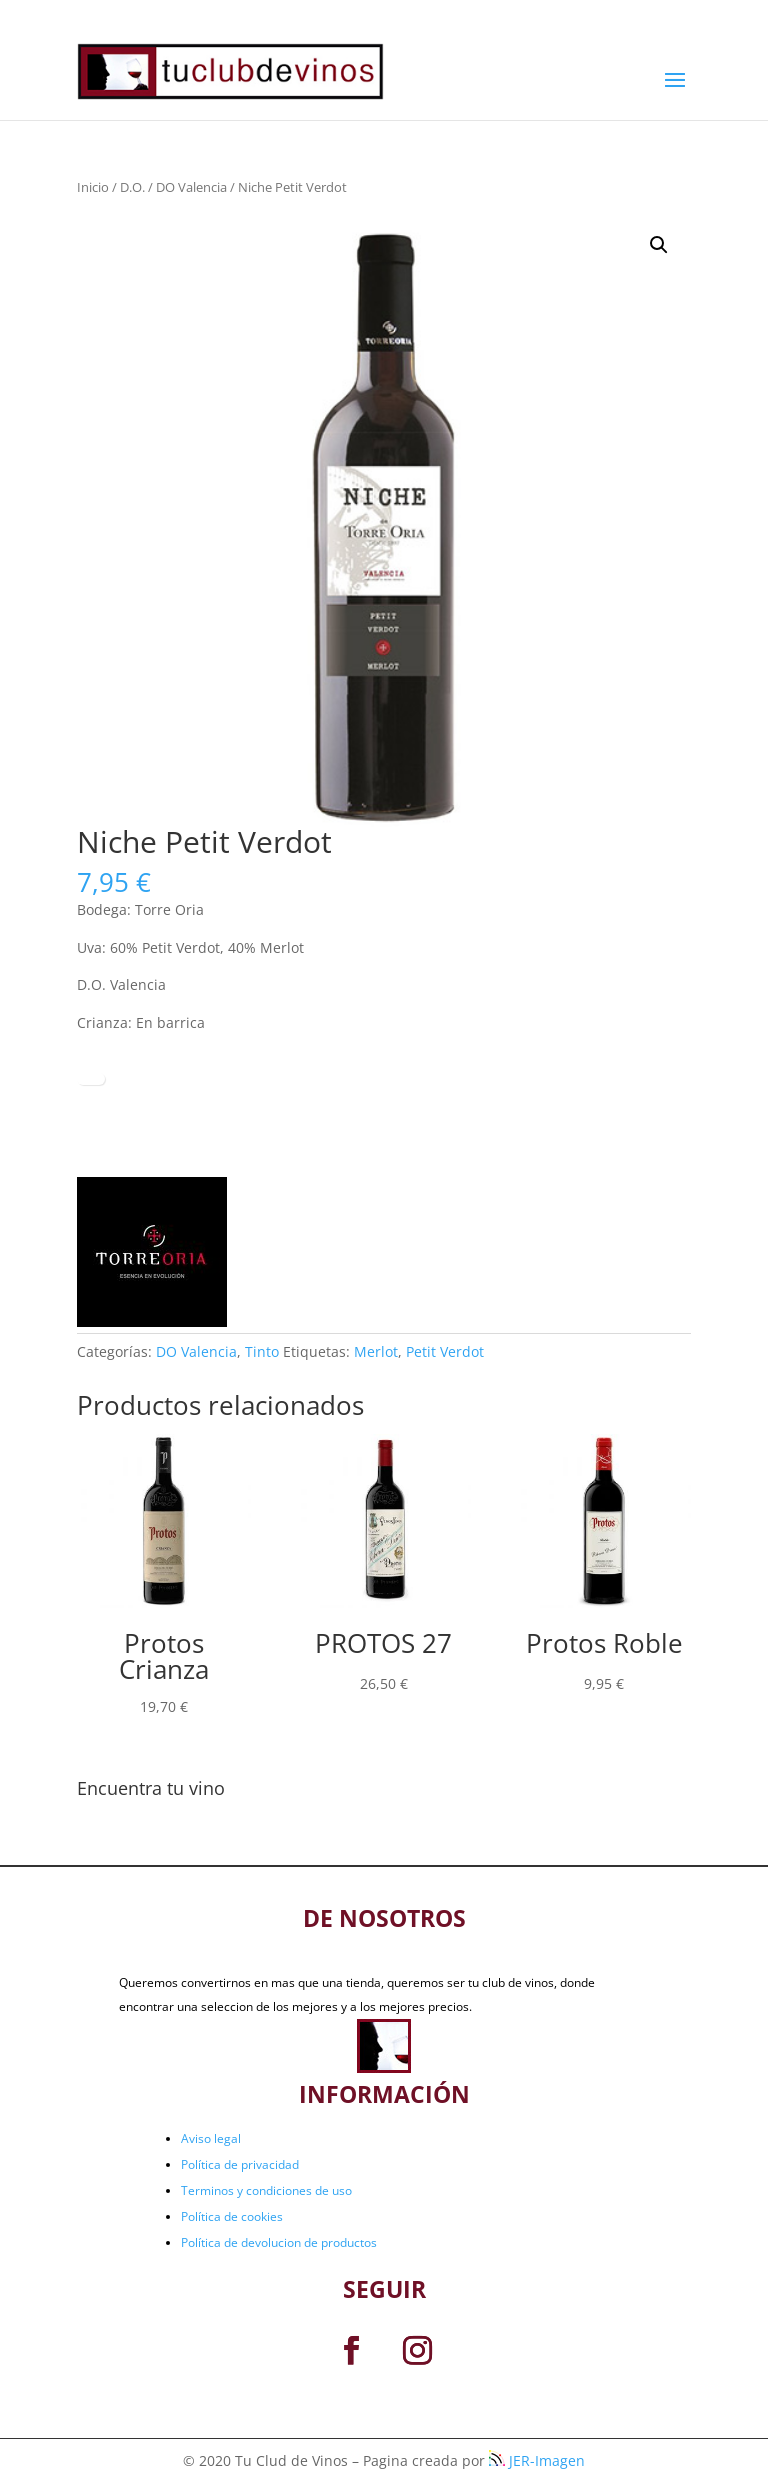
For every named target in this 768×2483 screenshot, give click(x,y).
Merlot (376, 1351)
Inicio (93, 187)
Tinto (262, 1351)
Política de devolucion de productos (279, 2242)
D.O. (132, 187)
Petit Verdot (445, 1351)
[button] (659, 245)
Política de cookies (232, 2216)
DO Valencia (191, 187)
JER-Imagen (537, 2460)
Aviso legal (211, 2138)
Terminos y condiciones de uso (266, 2190)
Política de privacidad (240, 2164)
